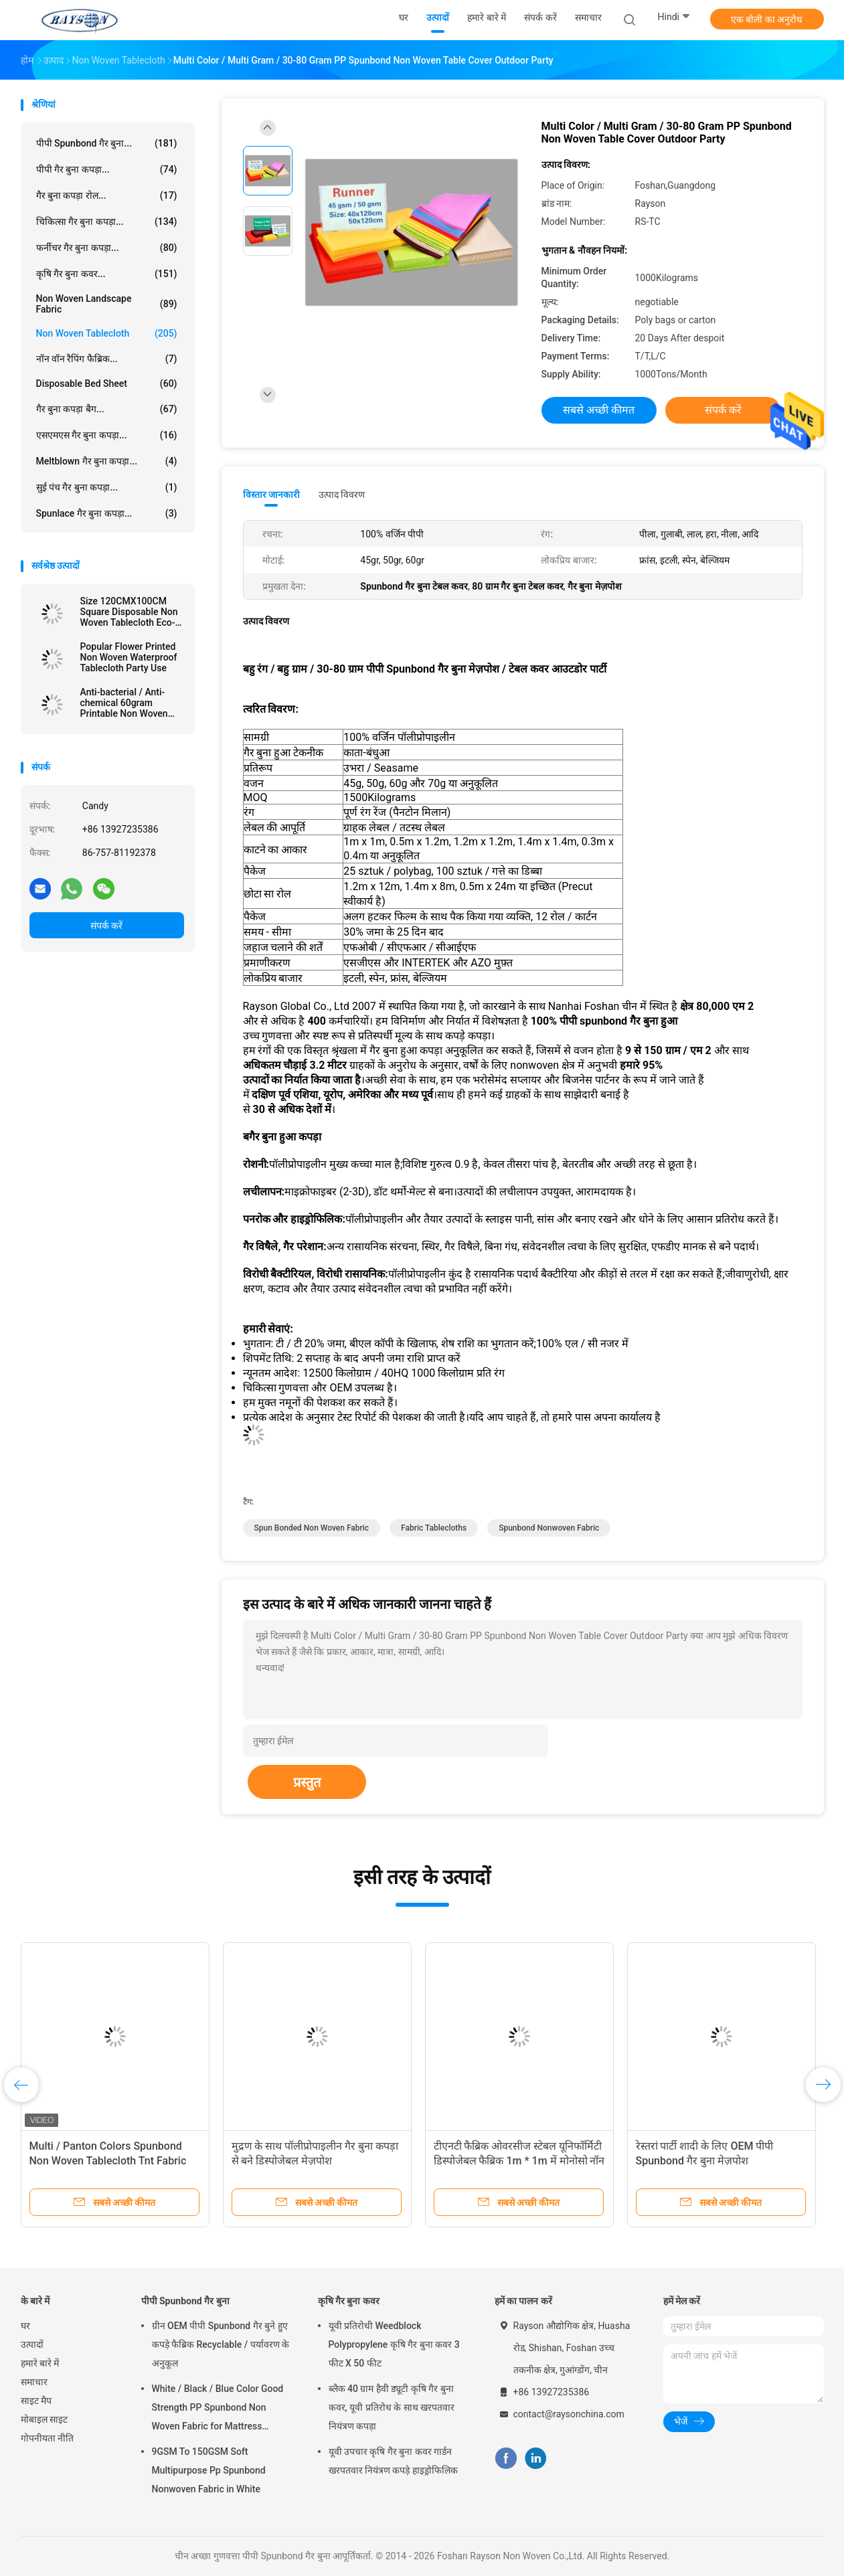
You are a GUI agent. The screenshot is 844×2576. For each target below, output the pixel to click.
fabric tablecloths (434, 1528)
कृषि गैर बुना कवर (348, 2301)
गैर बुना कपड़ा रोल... (106, 195)
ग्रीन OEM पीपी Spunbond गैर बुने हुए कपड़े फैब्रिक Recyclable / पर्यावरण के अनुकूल (221, 2344)
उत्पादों (32, 2344)
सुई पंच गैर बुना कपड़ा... (106, 487)
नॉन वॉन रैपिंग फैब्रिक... (106, 358)
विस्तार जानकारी (272, 494)
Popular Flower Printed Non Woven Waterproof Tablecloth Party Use (128, 657)
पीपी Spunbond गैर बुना (185, 2301)
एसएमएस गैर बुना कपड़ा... (106, 435)
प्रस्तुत (307, 1782)
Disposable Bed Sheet (106, 383)
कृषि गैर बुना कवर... (106, 273)
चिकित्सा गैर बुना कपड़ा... (106, 221)
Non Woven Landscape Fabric (106, 304)
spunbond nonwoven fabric (549, 1528)
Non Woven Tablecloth (106, 333)
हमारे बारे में (40, 2363)
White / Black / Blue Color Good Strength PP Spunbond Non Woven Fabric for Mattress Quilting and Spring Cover (218, 2409)
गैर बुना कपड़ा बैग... (106, 409)
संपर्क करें (106, 925)
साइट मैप (36, 2400)
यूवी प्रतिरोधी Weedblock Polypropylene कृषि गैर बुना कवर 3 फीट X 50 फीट (394, 2344)
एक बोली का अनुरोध (767, 19)
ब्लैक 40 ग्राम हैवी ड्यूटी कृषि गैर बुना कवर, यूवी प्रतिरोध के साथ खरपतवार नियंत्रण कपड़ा (392, 2407)
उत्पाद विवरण (342, 494)
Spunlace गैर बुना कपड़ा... (106, 513)
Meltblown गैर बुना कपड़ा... (106, 461)
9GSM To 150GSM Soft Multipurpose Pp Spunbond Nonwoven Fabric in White (209, 2470)
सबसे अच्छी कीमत (599, 410)
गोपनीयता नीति (47, 2438)
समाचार (34, 2382)
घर (25, 2325)
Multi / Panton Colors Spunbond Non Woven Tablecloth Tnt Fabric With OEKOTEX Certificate (108, 2161)
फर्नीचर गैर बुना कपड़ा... (106, 247)
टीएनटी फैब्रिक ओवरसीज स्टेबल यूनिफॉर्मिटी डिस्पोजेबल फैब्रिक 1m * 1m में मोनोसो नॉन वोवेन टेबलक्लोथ (519, 2161)
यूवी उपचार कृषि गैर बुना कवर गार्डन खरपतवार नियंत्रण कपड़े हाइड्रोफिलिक (393, 2461)
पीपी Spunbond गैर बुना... (106, 143)
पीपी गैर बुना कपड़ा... (106, 169)
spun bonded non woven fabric (311, 1528)
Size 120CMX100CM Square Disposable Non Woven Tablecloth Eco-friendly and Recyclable (129, 612)
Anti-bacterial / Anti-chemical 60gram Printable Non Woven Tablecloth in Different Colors (126, 703)
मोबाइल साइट (44, 2419)
